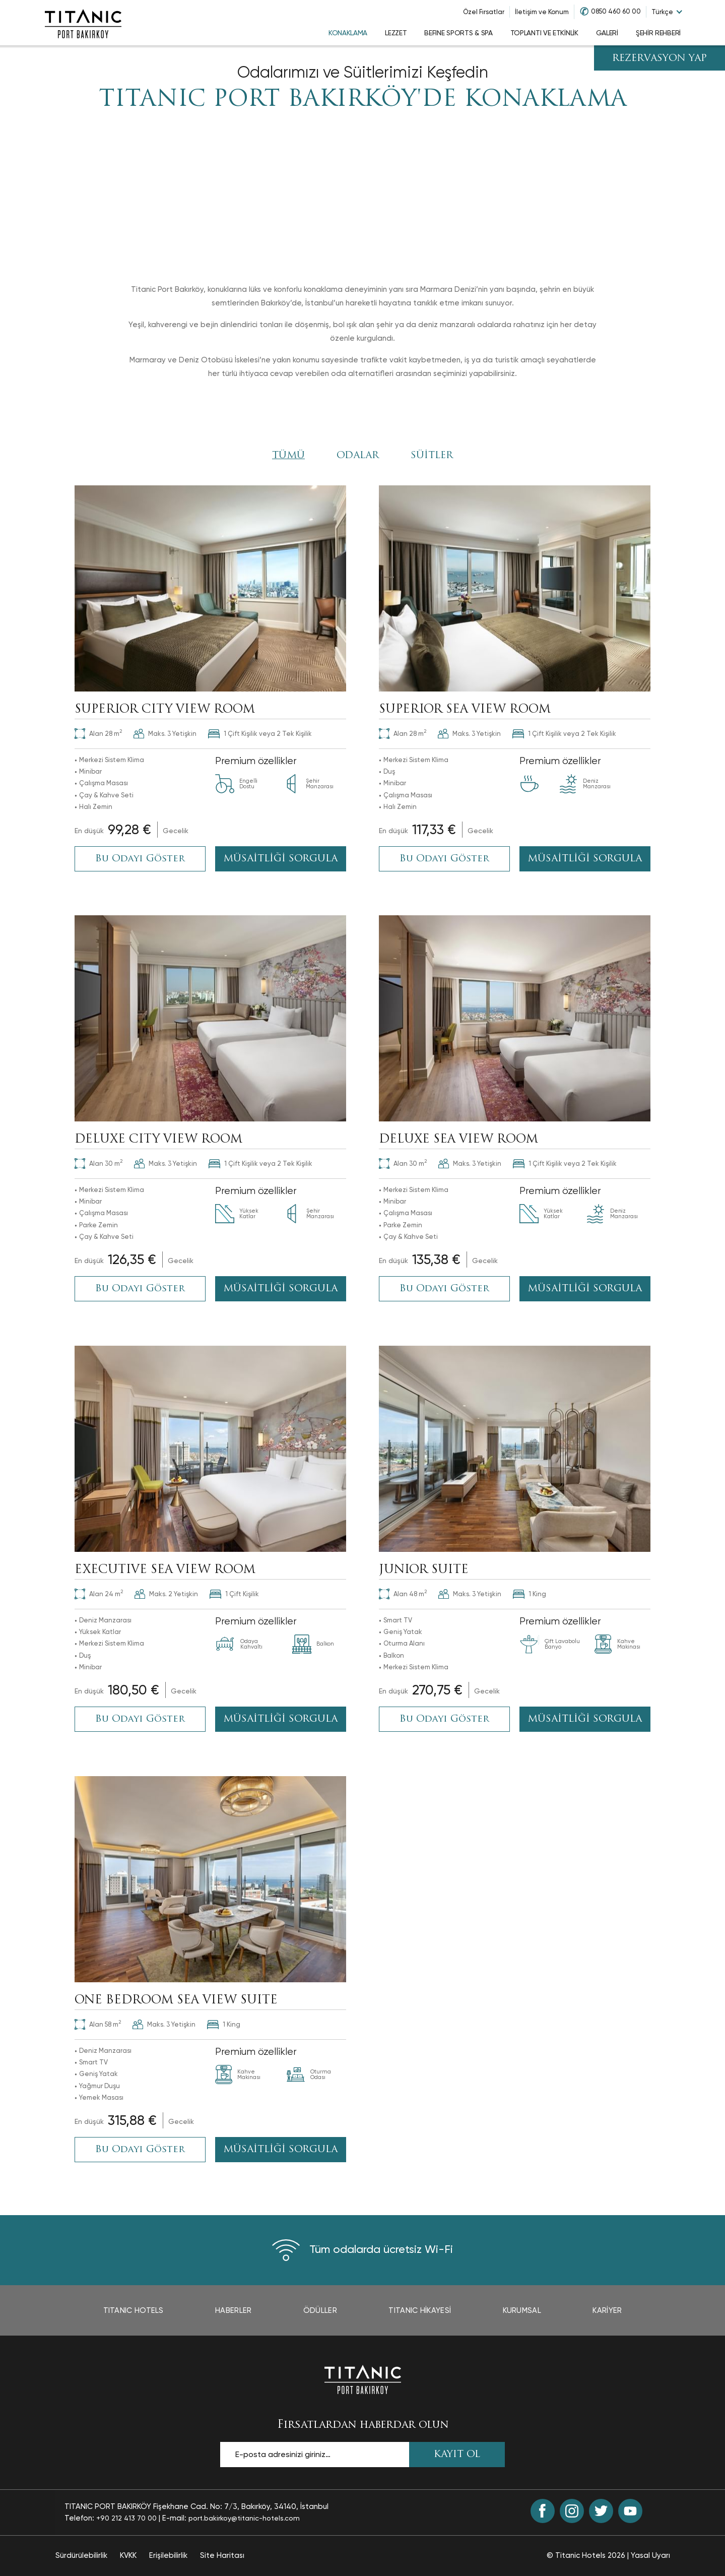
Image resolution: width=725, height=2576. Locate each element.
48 (403, 1594)
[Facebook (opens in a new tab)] (543, 2511)
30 (98, 1163)
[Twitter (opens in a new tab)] (601, 2511)
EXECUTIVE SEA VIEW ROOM (165, 1570)
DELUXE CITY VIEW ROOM (158, 1140)
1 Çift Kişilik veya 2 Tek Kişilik (260, 733)
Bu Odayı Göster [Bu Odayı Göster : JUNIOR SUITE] (444, 1719)
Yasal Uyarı (650, 2555)
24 (99, 1594)
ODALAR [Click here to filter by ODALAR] (358, 456)
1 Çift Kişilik (234, 1594)
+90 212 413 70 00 (126, 2518)
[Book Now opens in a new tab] (131, 830)
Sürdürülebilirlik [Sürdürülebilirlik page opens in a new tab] (81, 2555)
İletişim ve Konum (542, 12)
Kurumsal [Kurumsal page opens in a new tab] (522, 2310)
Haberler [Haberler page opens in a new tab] (233, 2310)
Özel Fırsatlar (483, 12)
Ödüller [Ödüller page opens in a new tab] (320, 2310)
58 (98, 2024)
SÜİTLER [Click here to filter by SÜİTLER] (432, 456)
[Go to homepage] (83, 22)
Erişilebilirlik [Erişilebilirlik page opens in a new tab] (168, 2555)
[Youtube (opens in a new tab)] (630, 2511)
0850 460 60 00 (616, 11)
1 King (529, 1594)
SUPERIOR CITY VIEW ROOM (165, 710)
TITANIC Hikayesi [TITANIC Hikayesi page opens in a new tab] (419, 2310)
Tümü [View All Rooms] (288, 456)
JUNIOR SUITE (424, 1570)
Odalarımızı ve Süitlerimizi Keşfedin (362, 72)
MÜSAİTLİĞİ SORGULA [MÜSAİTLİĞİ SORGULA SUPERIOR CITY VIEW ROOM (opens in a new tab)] (280, 859)
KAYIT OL (457, 2455)
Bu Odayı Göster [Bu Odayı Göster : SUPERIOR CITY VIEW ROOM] (140, 859)
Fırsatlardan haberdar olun (362, 2425)
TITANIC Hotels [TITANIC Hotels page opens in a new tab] (133, 2310)
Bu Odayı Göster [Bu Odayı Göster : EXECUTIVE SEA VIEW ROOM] (140, 1719)
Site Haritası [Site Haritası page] (222, 2555)
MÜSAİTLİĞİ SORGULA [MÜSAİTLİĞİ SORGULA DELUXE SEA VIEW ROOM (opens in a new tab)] (585, 1289)
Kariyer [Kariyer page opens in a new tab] (607, 2310)
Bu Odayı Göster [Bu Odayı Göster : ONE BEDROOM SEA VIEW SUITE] (140, 2150)
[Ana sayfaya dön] (363, 2378)
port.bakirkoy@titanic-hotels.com (244, 2518)
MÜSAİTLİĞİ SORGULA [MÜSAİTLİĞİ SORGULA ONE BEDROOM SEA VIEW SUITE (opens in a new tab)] (280, 2150)
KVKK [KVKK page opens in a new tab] (128, 2555)
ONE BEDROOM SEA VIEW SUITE (176, 2000)
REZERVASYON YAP (659, 59)
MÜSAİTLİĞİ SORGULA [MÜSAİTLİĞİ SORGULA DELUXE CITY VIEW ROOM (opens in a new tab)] (280, 1289)
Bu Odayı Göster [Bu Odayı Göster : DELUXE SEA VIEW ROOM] (444, 1289)
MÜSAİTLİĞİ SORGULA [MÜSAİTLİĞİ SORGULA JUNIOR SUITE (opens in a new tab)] (585, 1719)
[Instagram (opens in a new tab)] (572, 2511)
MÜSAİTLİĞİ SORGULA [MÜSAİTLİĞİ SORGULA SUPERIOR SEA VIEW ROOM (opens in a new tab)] (585, 859)
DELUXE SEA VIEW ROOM (458, 1140)
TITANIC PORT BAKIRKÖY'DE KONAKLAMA (363, 100)
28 (98, 733)
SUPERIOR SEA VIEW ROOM (465, 710)
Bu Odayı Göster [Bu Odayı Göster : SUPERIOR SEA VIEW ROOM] (444, 859)
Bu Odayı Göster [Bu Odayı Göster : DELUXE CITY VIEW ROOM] (140, 1289)
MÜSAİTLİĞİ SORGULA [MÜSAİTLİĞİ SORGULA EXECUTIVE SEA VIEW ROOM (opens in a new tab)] (280, 1719)
